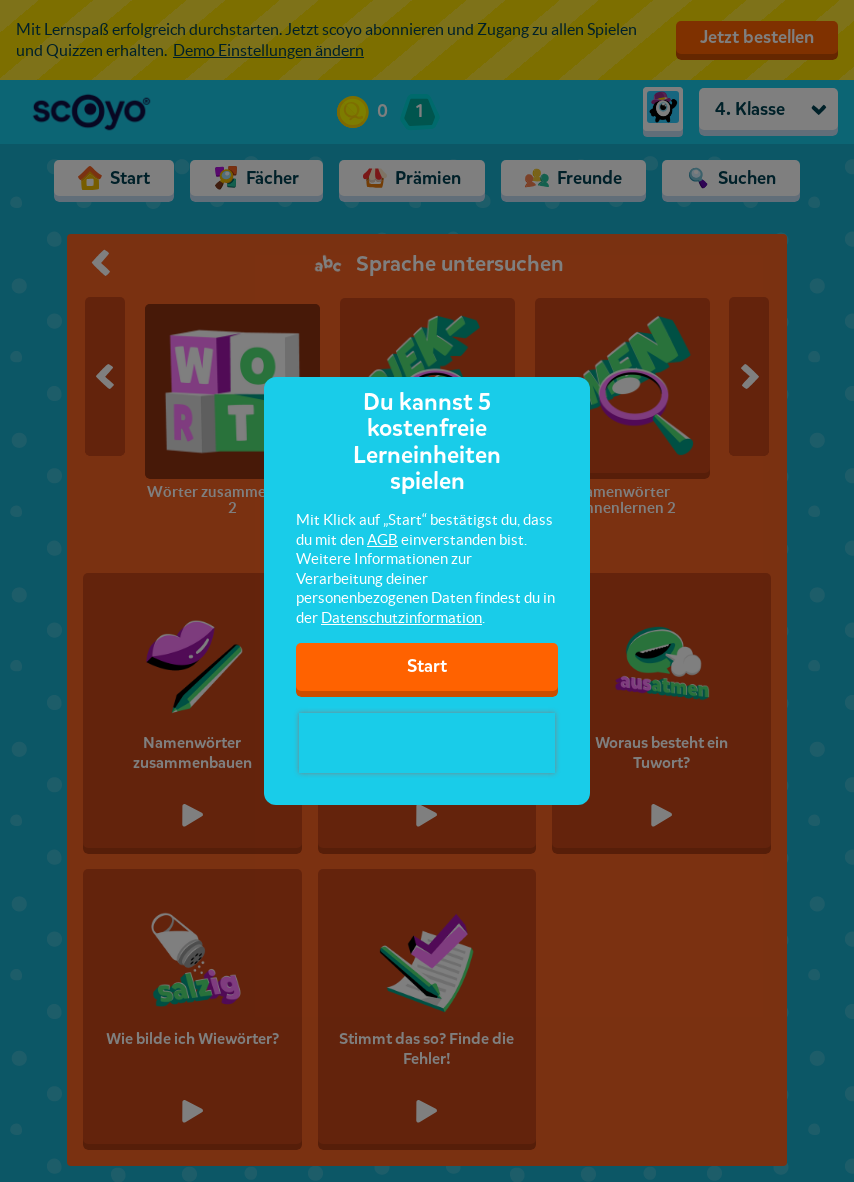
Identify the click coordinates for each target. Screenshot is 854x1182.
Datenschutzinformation (401, 617)
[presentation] (427, 743)
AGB (382, 539)
